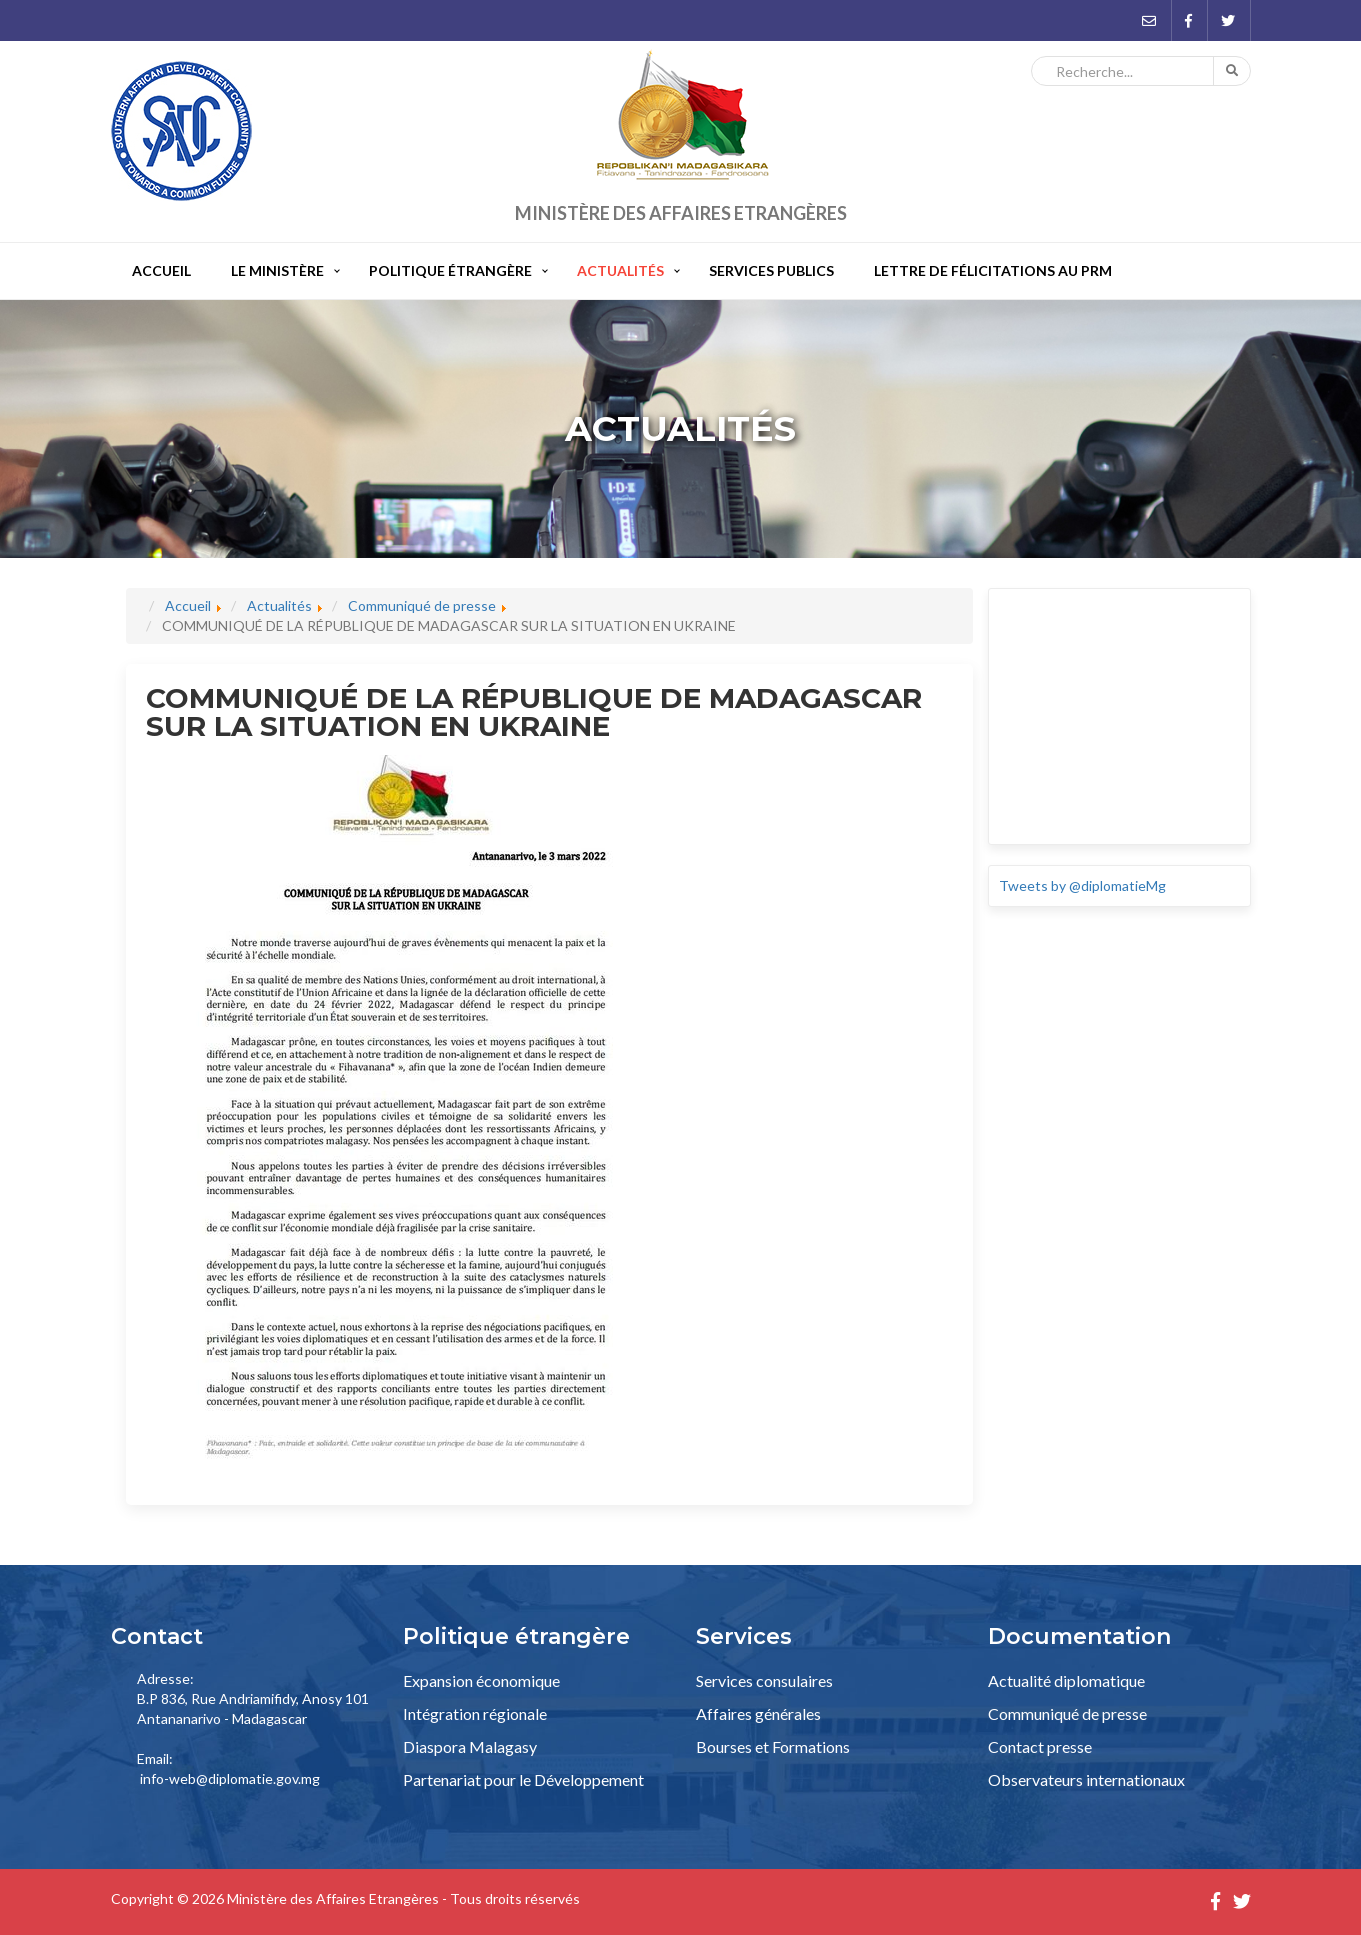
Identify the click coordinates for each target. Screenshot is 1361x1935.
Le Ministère (277, 270)
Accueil (161, 270)
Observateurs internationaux (1086, 1779)
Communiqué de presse (1067, 1713)
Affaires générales (758, 1713)
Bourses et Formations (773, 1746)
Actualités (620, 270)
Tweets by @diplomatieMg (1082, 885)
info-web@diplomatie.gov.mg (230, 1778)
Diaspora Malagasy (470, 1746)
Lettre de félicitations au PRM (993, 270)
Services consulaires (764, 1680)
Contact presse (1040, 1746)
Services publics (771, 270)
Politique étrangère (450, 270)
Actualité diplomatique (1066, 1680)
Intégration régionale (475, 1713)
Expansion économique (481, 1680)
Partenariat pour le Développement (523, 1779)
